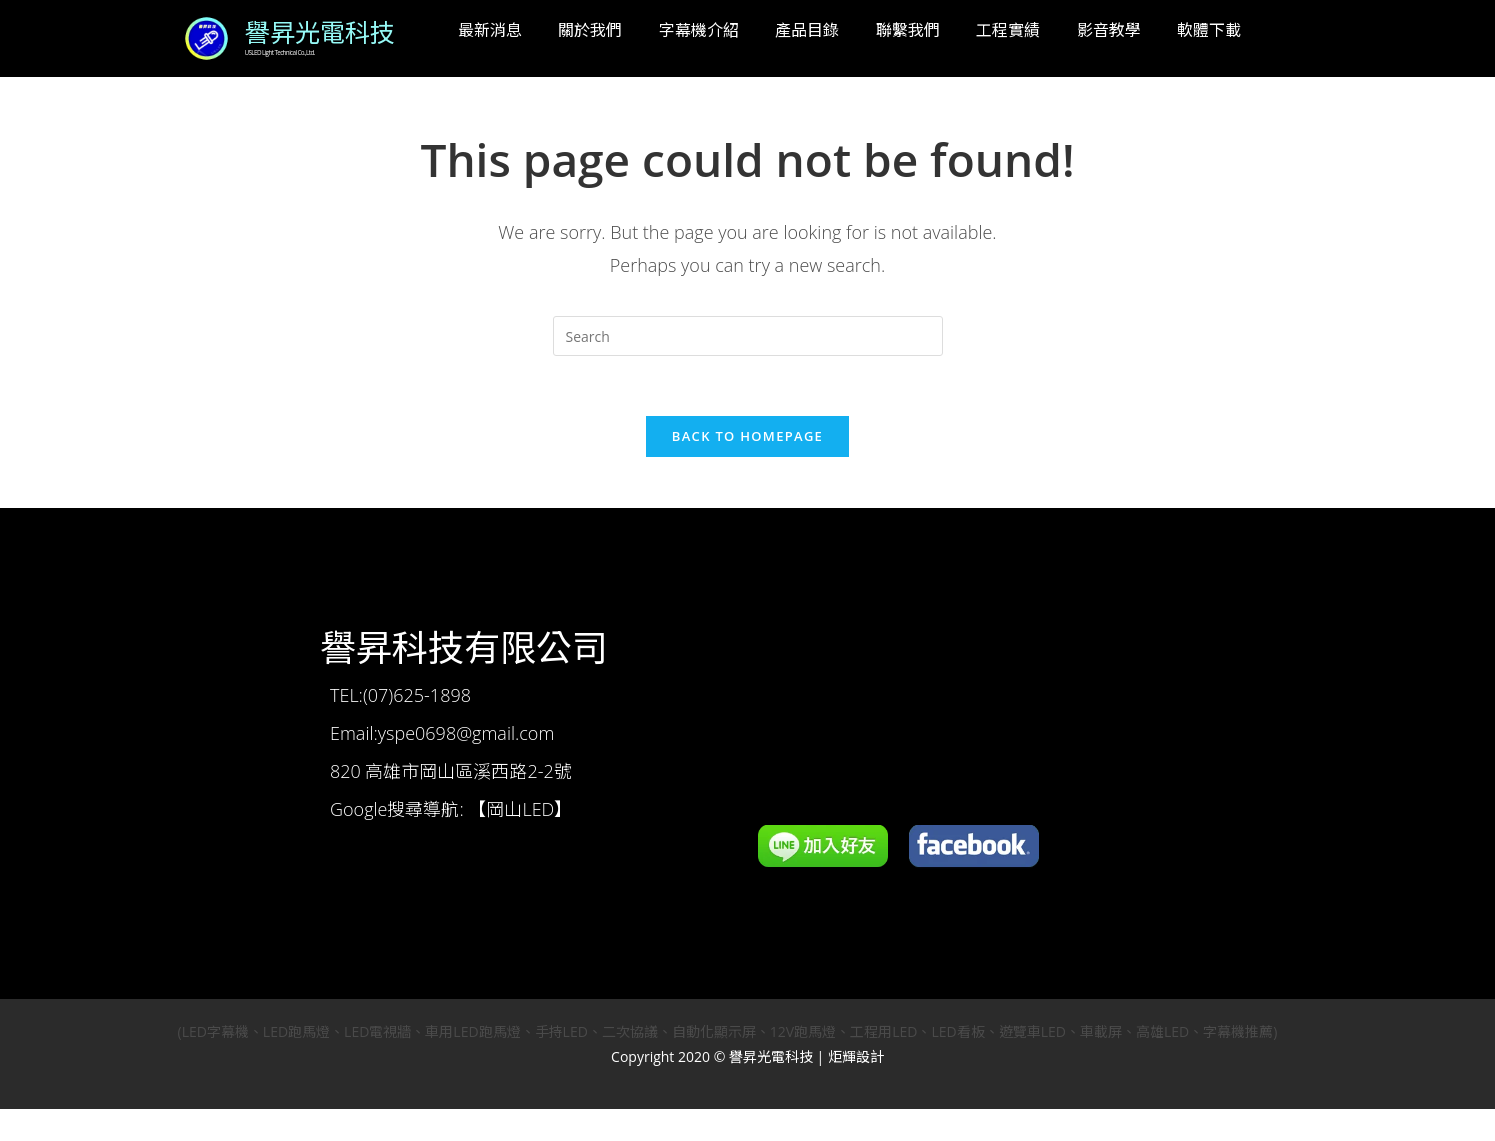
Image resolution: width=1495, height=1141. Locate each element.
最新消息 (490, 30)
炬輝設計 (856, 1057)
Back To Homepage (747, 437)
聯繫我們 (908, 30)
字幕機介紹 (699, 30)
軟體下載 (1209, 30)
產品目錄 (807, 30)
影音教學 (1109, 30)
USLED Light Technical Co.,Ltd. (278, 54)
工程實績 (1008, 30)
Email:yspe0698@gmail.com (442, 734)
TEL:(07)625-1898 (400, 696)
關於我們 (590, 30)
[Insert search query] (748, 336)
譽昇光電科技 (320, 33)
